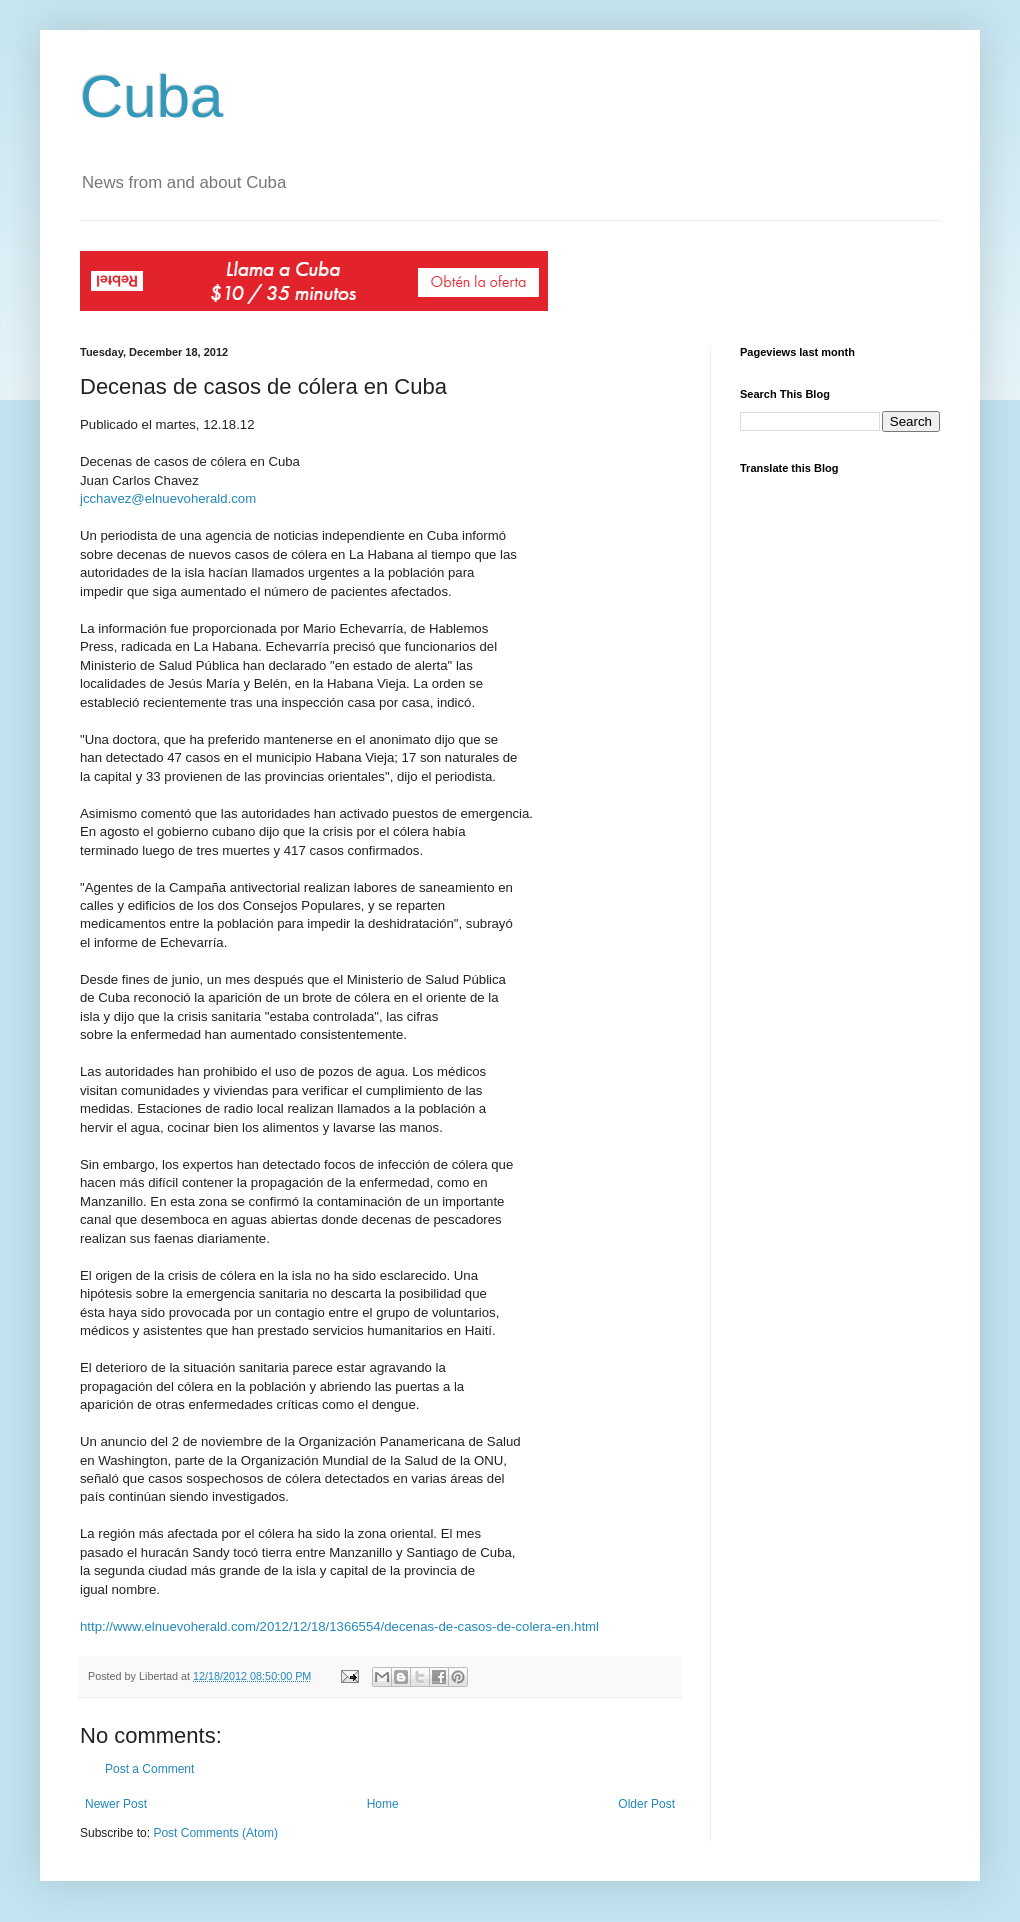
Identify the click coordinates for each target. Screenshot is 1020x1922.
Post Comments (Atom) (215, 1833)
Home (383, 1804)
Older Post (646, 1804)
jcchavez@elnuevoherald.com (168, 498)
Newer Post (116, 1804)
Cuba (151, 96)
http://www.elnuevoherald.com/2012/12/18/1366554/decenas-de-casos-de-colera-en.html (339, 1626)
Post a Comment (149, 1769)
